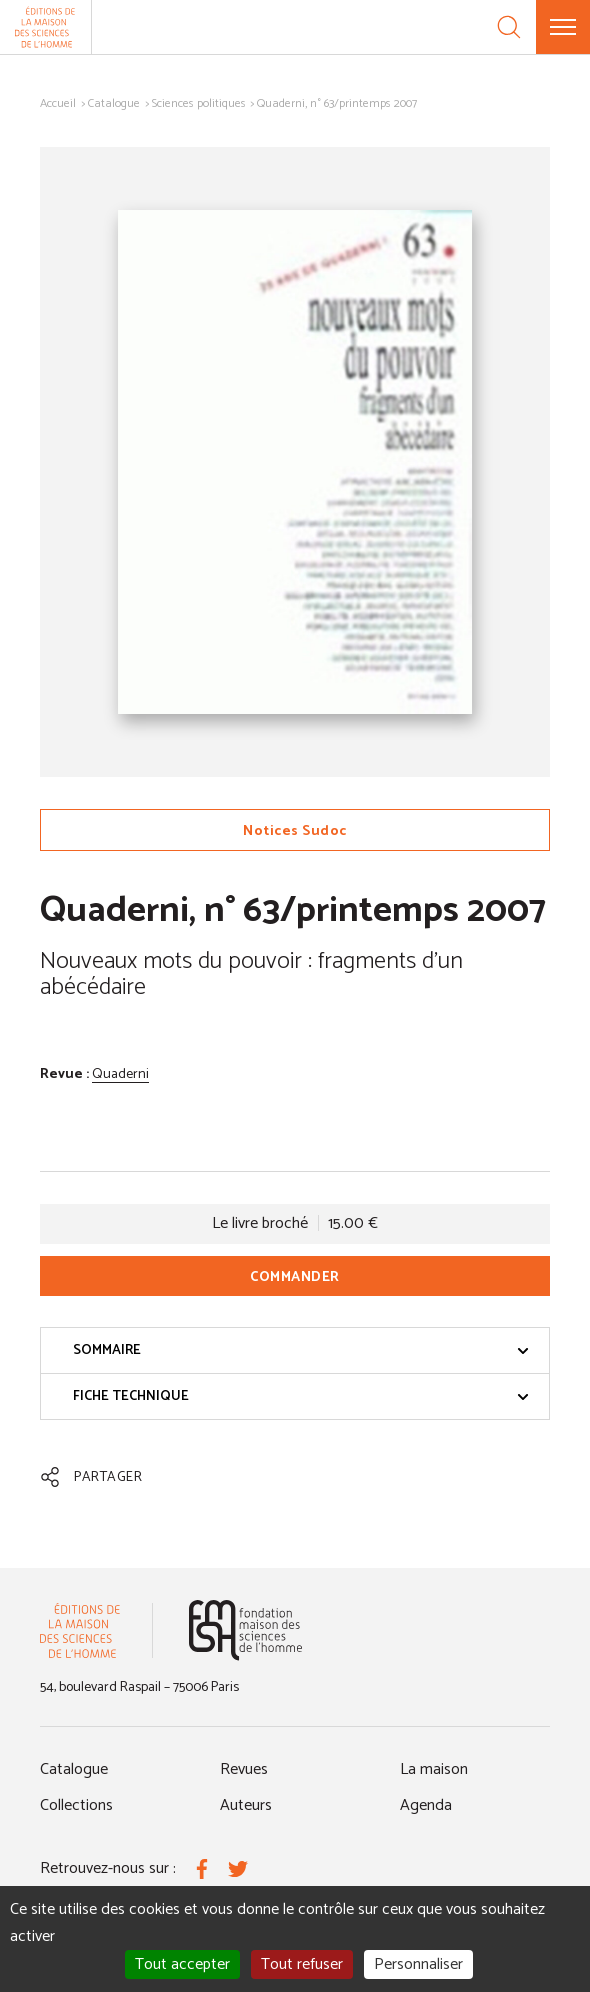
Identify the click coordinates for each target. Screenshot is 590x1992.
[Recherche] (509, 27)
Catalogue (114, 103)
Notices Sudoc (295, 831)
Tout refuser (302, 1964)
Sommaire (301, 1350)
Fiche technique (301, 1396)
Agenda (426, 1805)
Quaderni (120, 1074)
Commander (295, 1277)
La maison (434, 1769)
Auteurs (246, 1805)
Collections (76, 1805)
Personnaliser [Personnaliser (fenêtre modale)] (418, 1964)
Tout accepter (182, 1964)
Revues (244, 1769)
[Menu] (563, 27)
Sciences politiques (199, 103)
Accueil (58, 103)
